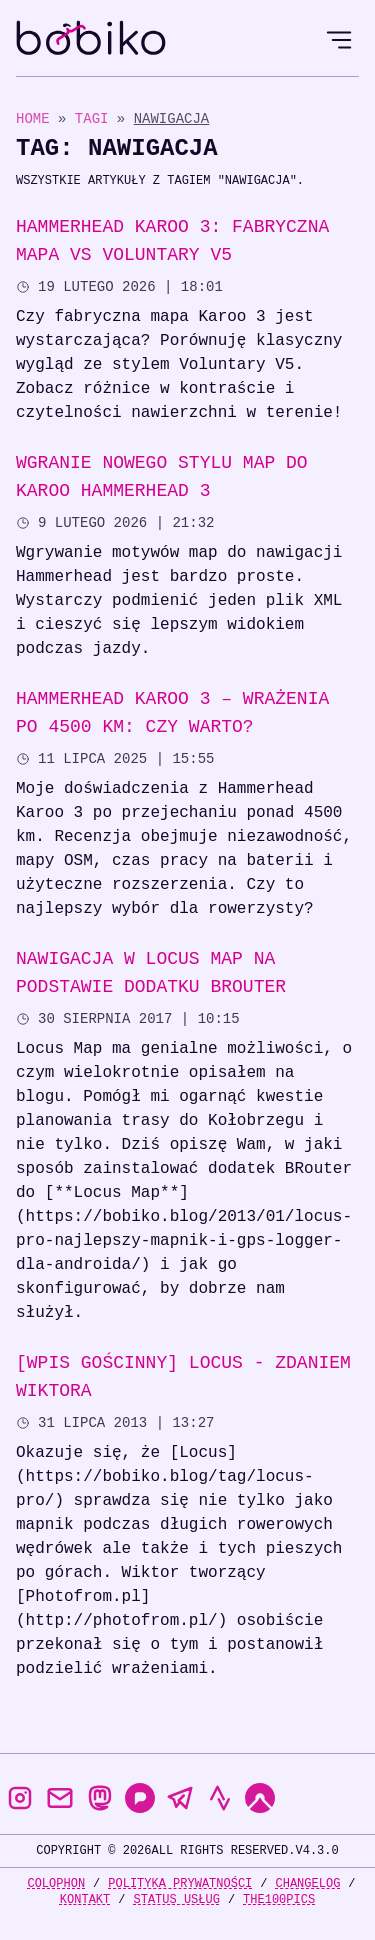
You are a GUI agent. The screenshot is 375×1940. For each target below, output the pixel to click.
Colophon (56, 1883)
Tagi (96, 118)
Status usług (176, 1899)
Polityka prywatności (180, 1883)
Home (33, 118)
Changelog (308, 1883)
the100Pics (279, 1899)
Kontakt (85, 1899)
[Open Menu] (339, 40)
